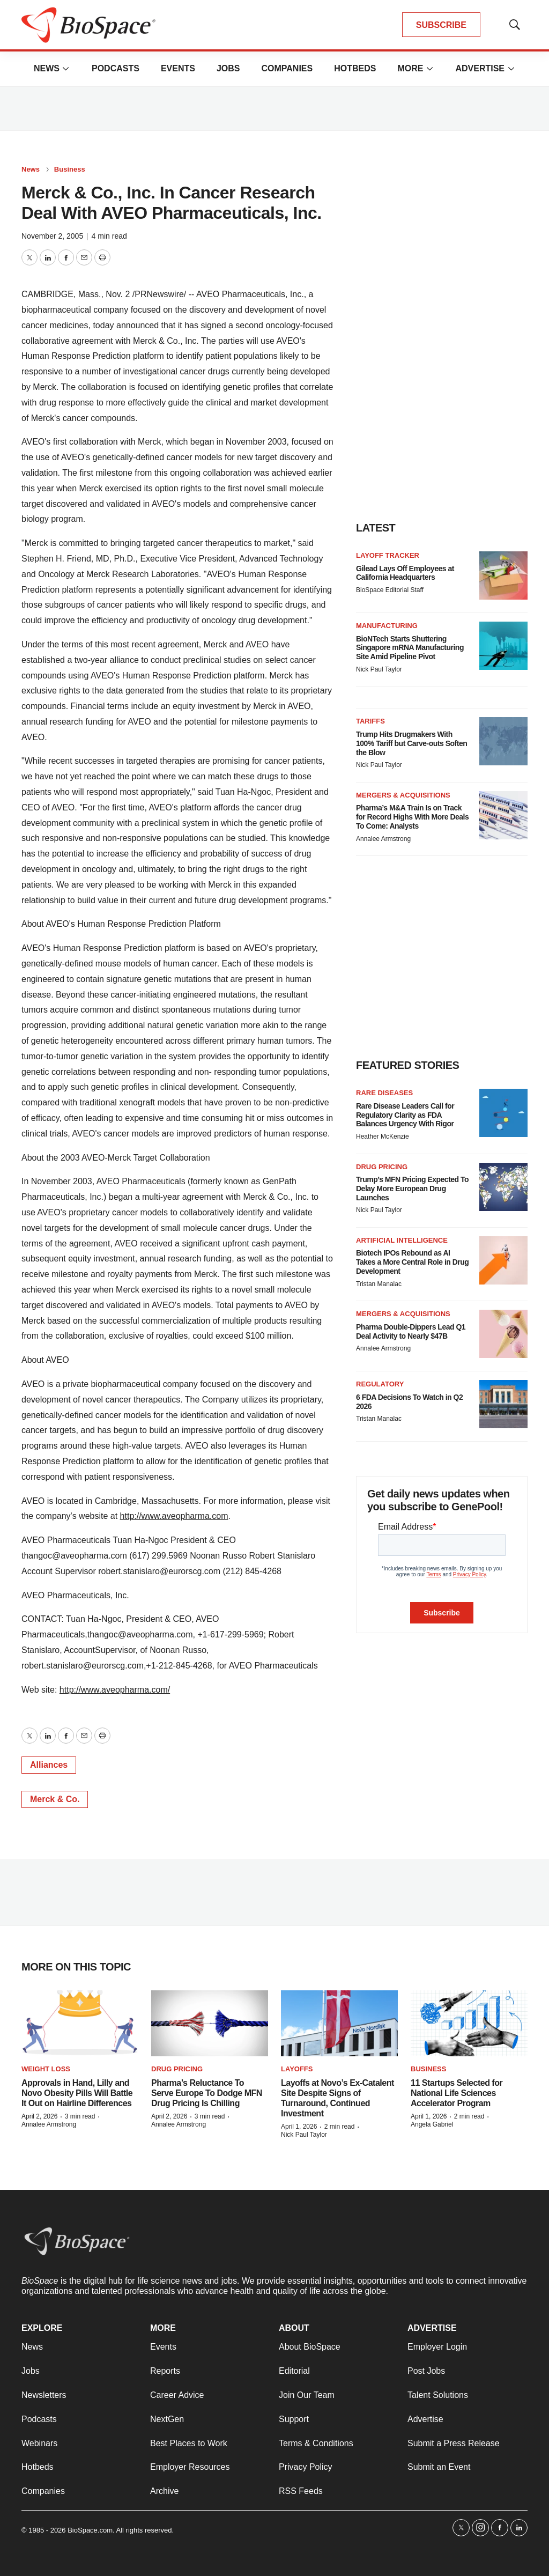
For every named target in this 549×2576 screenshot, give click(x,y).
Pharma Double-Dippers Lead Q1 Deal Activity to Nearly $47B (410, 1331)
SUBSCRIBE (441, 24)
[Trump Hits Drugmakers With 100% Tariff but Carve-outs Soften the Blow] (503, 741)
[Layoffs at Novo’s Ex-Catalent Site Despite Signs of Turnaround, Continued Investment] (339, 2023)
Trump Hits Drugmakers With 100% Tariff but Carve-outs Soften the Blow (411, 743)
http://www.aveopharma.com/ (115, 1689)
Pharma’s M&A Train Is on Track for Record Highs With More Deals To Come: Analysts (412, 816)
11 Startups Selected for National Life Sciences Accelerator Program (456, 2093)
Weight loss (45, 2069)
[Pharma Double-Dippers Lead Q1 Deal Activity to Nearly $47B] (503, 1334)
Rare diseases (384, 1093)
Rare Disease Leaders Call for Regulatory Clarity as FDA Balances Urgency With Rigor (405, 1115)
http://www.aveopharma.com (174, 1515)
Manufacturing (387, 626)
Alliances (49, 1764)
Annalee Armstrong (383, 839)
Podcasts (115, 68)
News (47, 68)
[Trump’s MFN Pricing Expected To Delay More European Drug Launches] (503, 1187)
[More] (66, 68)
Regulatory (380, 1384)
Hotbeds (355, 68)
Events (178, 68)
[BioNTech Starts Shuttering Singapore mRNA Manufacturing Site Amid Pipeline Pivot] (503, 646)
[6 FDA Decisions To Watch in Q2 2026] (503, 1404)
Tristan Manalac (379, 1284)
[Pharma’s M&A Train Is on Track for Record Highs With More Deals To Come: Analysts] (503, 815)
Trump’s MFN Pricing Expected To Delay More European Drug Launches (412, 1188)
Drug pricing (381, 1167)
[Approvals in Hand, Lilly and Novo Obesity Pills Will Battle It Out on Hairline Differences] (79, 2023)
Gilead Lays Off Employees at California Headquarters (405, 573)
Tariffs (370, 721)
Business (69, 169)
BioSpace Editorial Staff (390, 590)
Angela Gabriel (432, 2124)
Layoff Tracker (387, 555)
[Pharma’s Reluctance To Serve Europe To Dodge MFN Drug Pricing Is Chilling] (209, 2023)
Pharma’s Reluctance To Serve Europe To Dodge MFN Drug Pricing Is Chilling (206, 2093)
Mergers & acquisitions (403, 795)
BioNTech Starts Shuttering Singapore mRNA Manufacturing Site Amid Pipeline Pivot (410, 647)
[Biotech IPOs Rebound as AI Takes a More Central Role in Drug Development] (503, 1260)
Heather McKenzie (382, 1136)
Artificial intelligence (402, 1240)
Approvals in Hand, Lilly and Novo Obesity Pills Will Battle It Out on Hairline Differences (76, 2093)
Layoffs (297, 2069)
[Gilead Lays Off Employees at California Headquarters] (503, 575)
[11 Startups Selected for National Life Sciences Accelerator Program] (469, 2023)
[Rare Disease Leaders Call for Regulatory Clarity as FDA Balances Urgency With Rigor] (503, 1113)
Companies (287, 68)
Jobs (228, 68)
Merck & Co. (54, 1799)
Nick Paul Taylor (379, 669)
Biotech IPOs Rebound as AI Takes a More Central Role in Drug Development (412, 1262)
